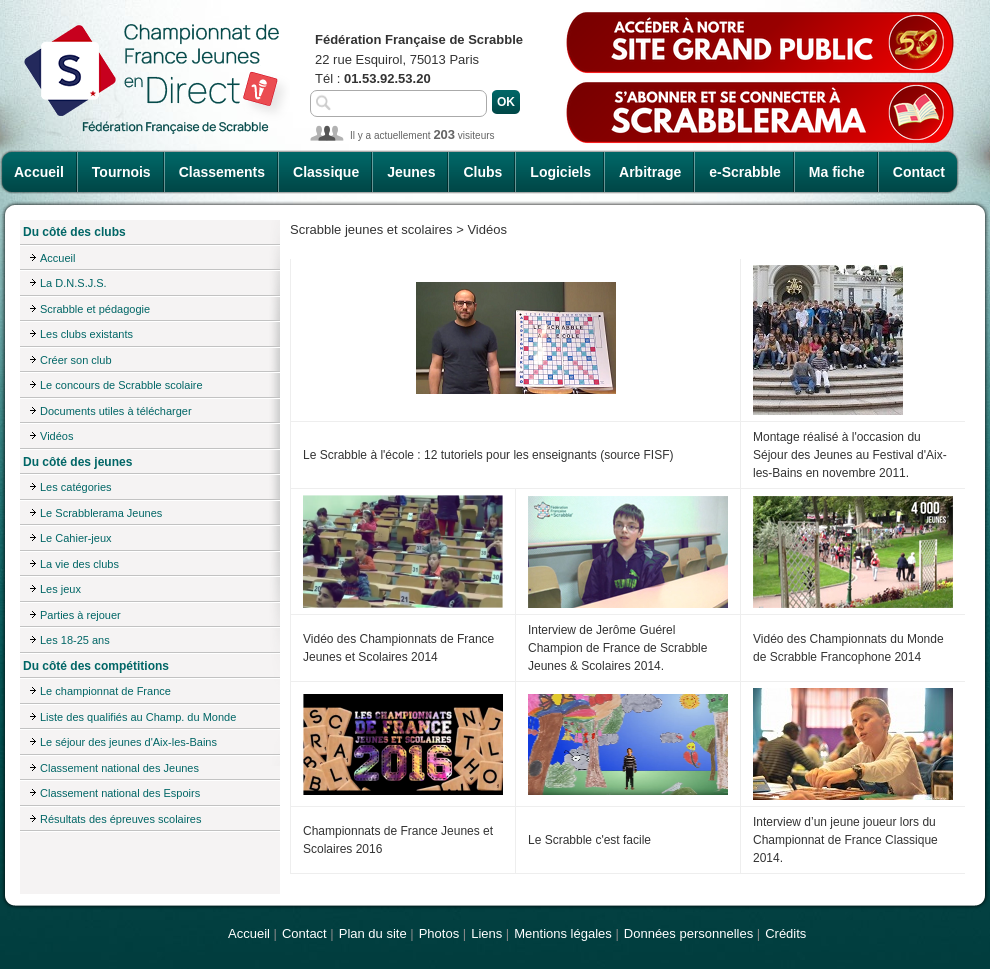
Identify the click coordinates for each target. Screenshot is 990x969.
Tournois (121, 172)
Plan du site (373, 933)
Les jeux (60, 589)
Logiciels (560, 172)
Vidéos (56, 436)
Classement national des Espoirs (120, 793)
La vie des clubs (79, 564)
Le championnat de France (105, 691)
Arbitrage (650, 172)
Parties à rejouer (80, 615)
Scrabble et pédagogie (95, 309)
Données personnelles (688, 933)
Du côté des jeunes (77, 462)
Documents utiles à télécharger (116, 411)
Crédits (785, 933)
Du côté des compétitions (96, 666)
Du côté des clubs (74, 232)
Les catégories (76, 487)
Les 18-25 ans (75, 640)
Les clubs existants (86, 334)
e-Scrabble (745, 172)
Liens (486, 933)
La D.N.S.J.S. (73, 283)
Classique (326, 172)
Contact (919, 172)
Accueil (39, 172)
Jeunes (411, 172)
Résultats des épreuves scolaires (120, 819)
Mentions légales (563, 933)
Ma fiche (837, 172)
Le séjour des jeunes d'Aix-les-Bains (128, 742)
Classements (222, 172)
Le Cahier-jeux (76, 538)
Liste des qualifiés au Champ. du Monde (138, 717)
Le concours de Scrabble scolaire (121, 385)
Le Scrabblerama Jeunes (101, 513)
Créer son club (76, 360)
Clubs (482, 172)
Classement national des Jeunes (119, 768)
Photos (439, 933)
